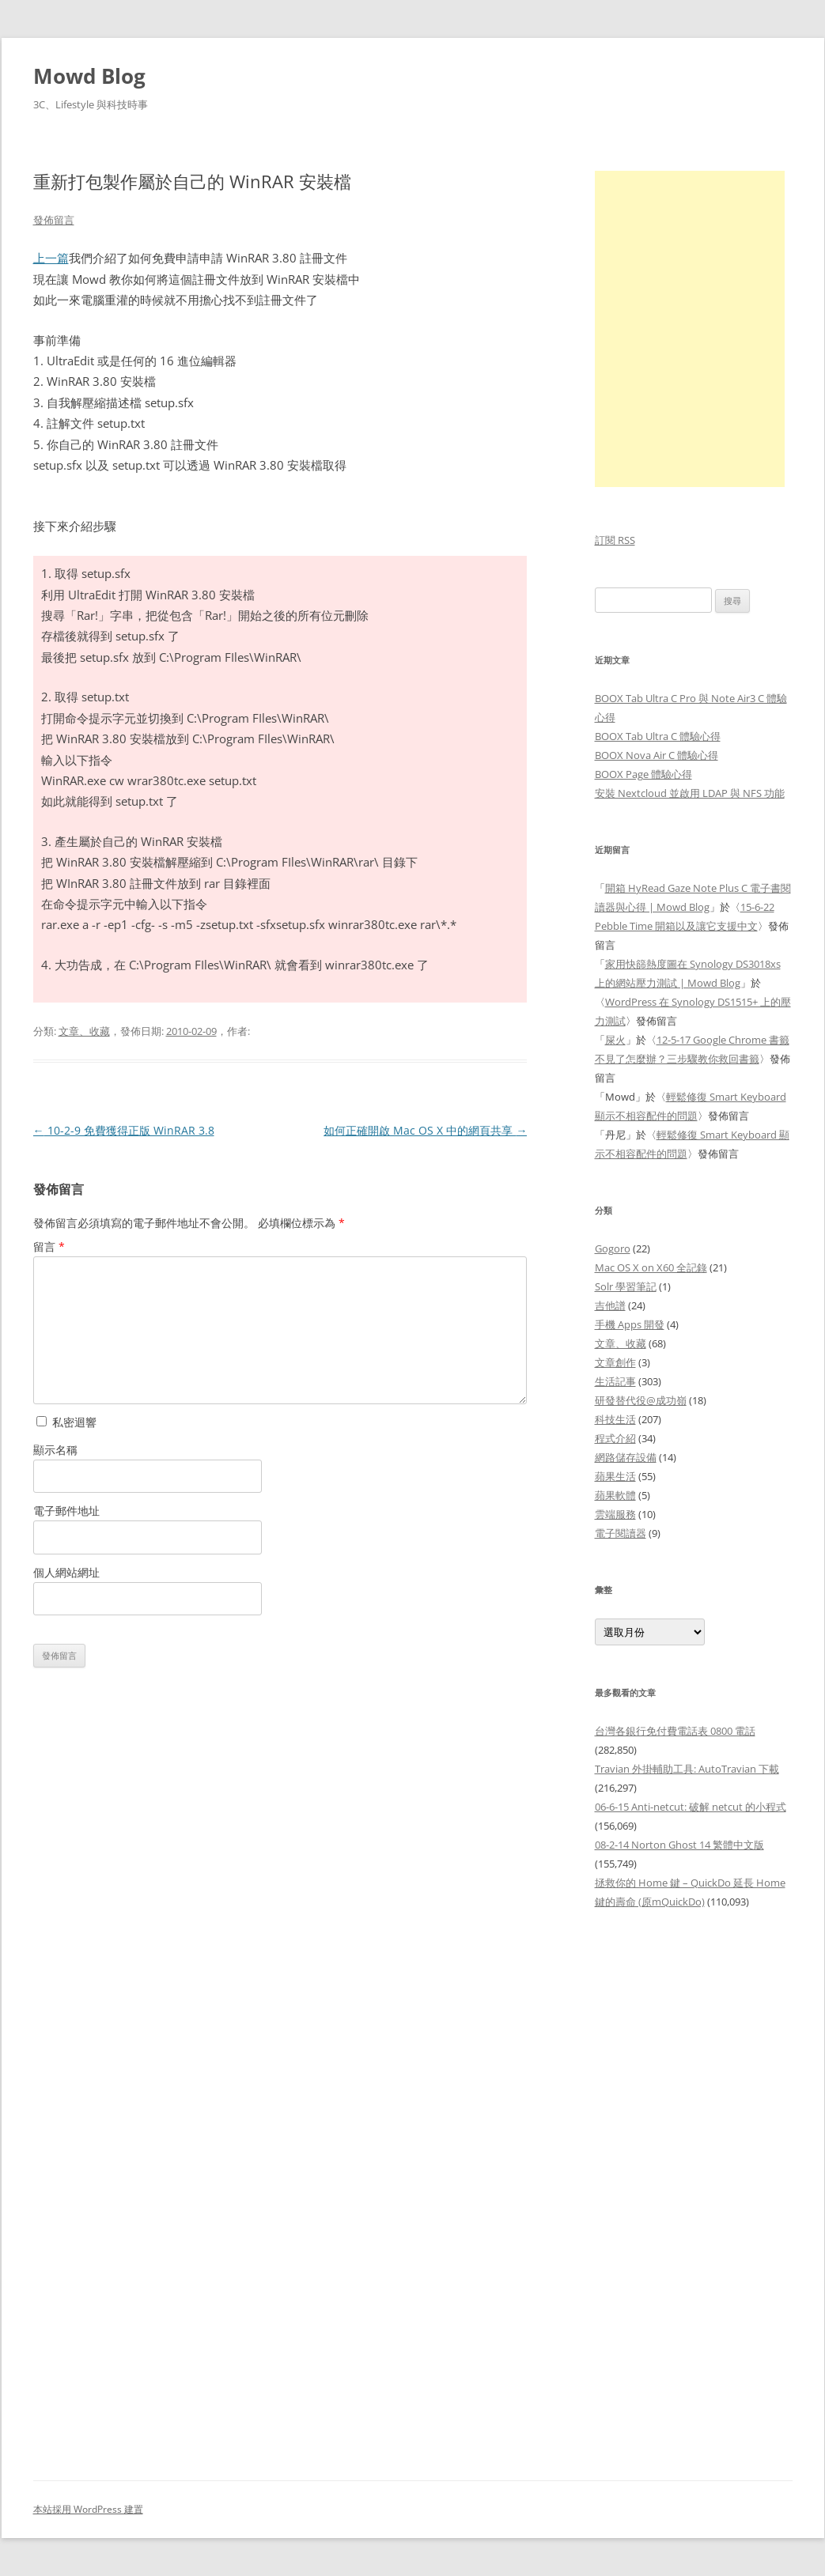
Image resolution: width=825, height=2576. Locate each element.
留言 (49, 1246)
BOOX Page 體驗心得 (643, 774)
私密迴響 (66, 1422)
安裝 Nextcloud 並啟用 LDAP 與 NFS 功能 (690, 793)
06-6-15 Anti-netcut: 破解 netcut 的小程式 (690, 1807)
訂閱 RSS (615, 540)
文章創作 (615, 1362)
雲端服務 (615, 1514)
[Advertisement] (694, 2186)
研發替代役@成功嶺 (641, 1400)
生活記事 (615, 1381)
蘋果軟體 (615, 1495)
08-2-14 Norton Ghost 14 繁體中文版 (679, 1845)
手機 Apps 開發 (629, 1324)
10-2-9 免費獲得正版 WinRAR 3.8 (123, 1130)
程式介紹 (615, 1438)
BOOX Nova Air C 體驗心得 (656, 755)
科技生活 (615, 1419)
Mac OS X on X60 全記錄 (651, 1267)
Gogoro (612, 1248)
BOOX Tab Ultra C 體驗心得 (658, 736)
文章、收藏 (84, 1031)
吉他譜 (610, 1305)
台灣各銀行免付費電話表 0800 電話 (675, 1731)
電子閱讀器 (620, 1533)
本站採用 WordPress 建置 (88, 2509)
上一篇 (51, 258)
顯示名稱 (55, 1449)
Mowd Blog (89, 76)
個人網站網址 (66, 1572)
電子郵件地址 (66, 1510)
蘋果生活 (615, 1476)
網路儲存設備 (626, 1457)
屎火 (615, 1040)
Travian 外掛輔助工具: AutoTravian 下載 (687, 1769)
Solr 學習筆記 (626, 1286)
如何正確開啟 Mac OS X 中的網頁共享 (425, 1130)
